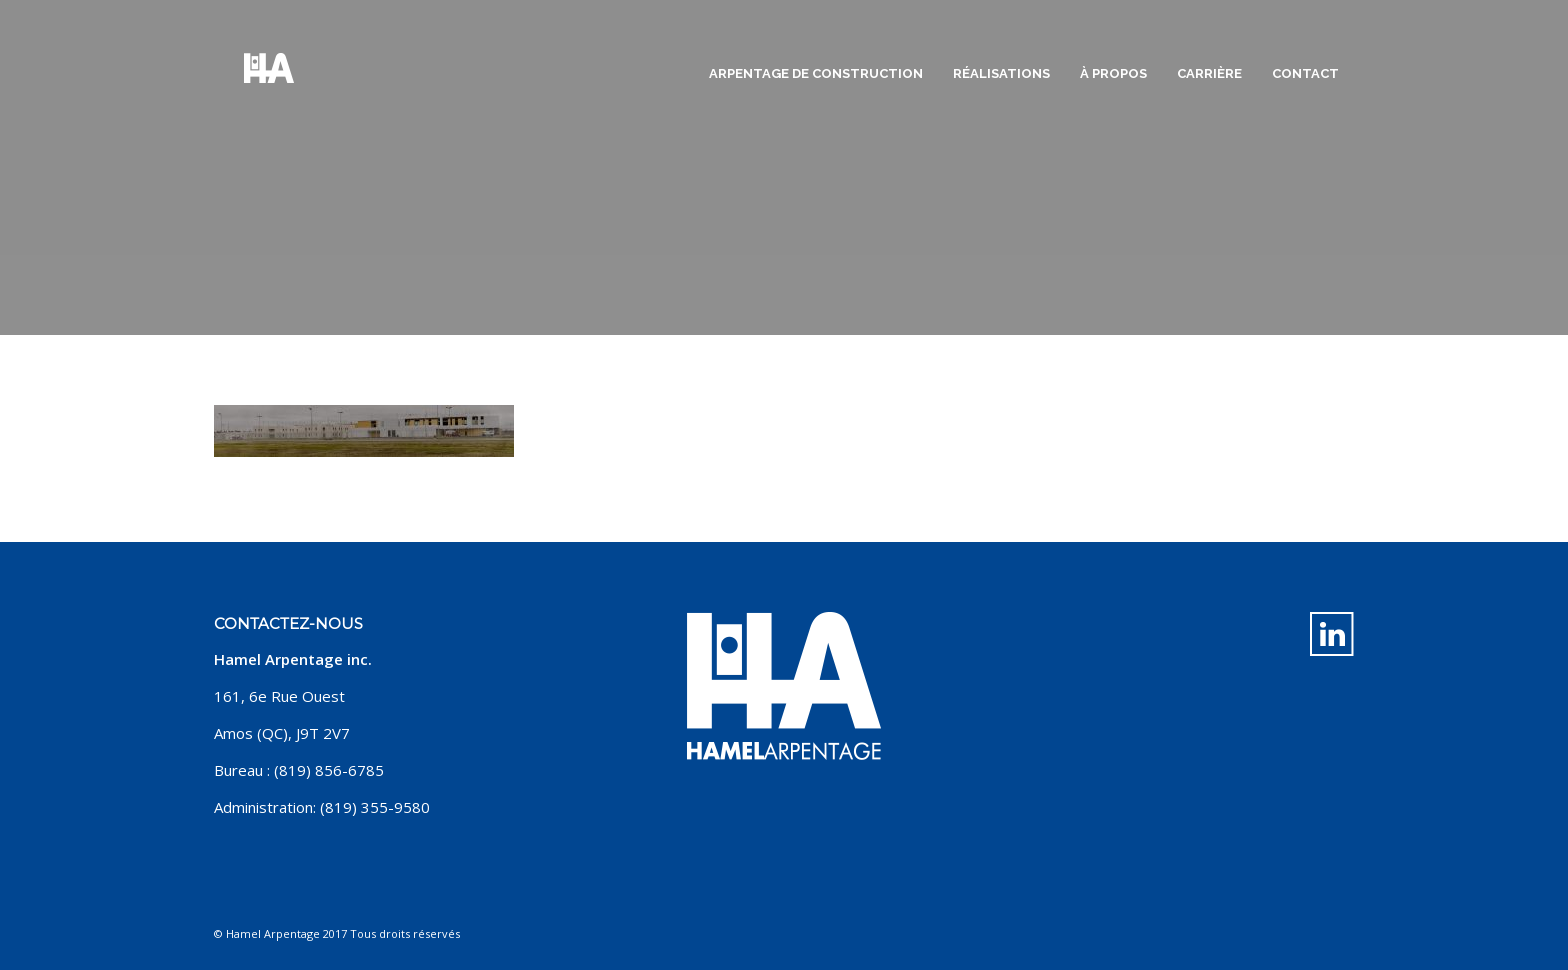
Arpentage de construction (816, 73)
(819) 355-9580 (375, 807)
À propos (1113, 73)
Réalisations (1001, 73)
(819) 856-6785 (329, 770)
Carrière (1209, 73)
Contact (1305, 73)
